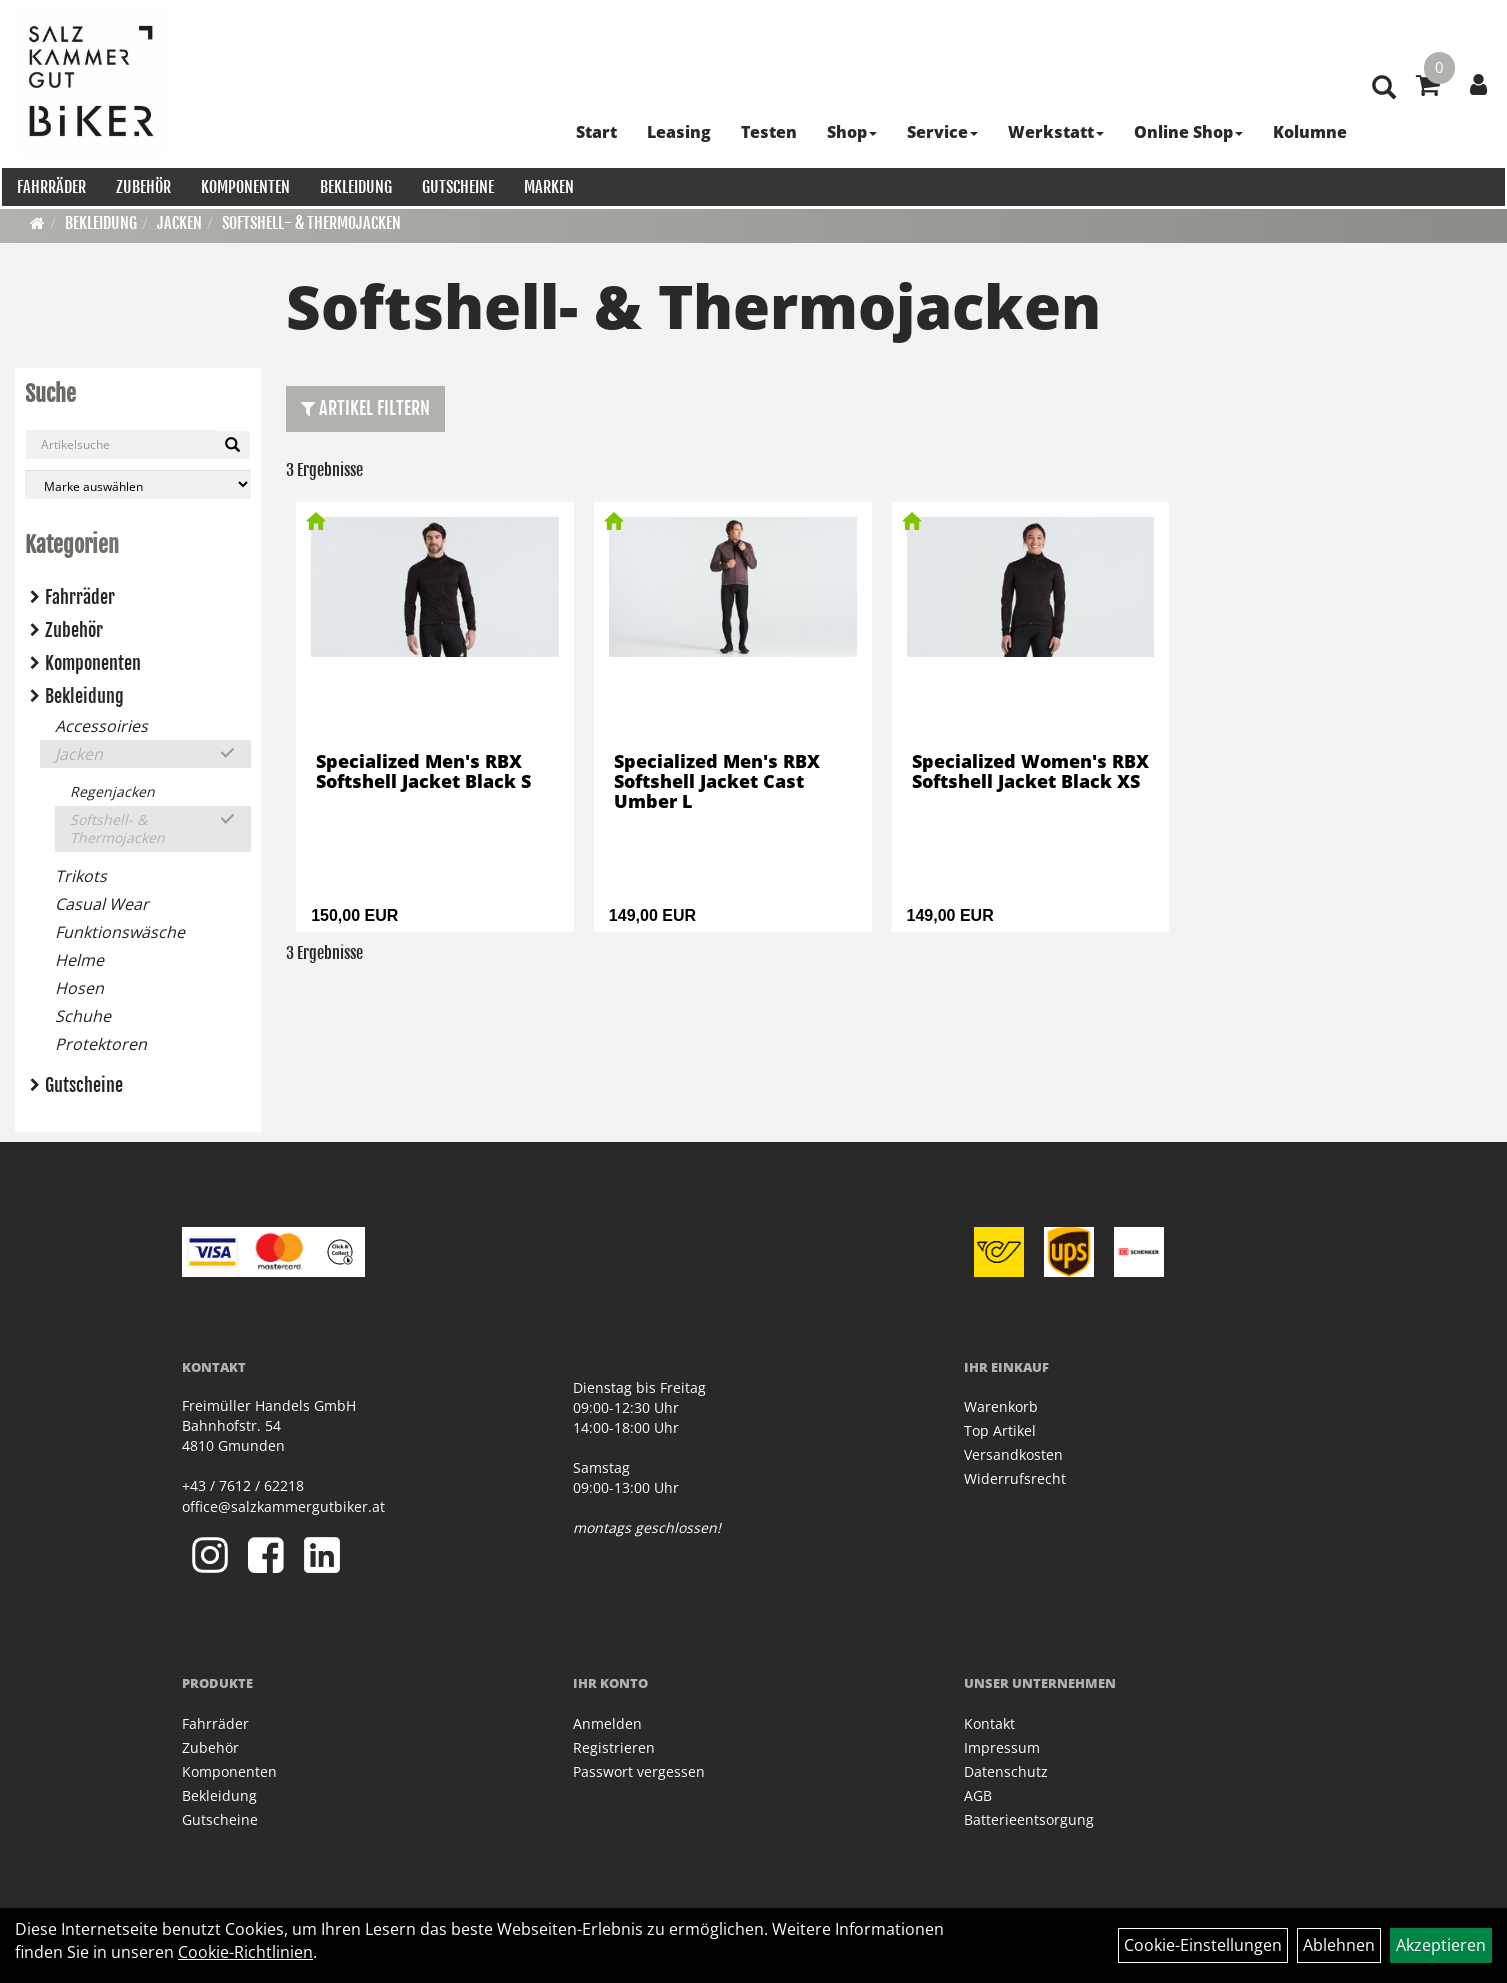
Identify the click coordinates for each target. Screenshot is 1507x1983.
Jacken (179, 223)
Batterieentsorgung (1029, 1819)
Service (937, 130)
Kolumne (1305, 130)
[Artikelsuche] (1379, 131)
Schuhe (83, 1016)
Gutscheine (456, 185)
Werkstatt (1051, 130)
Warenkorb (1001, 1406)
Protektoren (101, 1044)
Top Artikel (1000, 1430)
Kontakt (989, 1723)
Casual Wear (102, 904)
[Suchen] (232, 445)
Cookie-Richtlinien (245, 1952)
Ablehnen (1339, 1945)
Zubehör (141, 185)
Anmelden (607, 1723)
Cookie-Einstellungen (1203, 1945)
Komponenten (243, 185)
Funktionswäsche (120, 932)
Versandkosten (1013, 1454)
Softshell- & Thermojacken (311, 223)
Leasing (674, 130)
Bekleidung (354, 185)
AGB (978, 1795)
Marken (547, 185)
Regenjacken (112, 791)
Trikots (81, 876)
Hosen (79, 988)
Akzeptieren (1441, 1945)
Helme (79, 960)
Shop (847, 130)
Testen (764, 130)
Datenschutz (1006, 1771)
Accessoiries (101, 726)
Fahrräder (49, 185)
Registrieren (614, 1747)
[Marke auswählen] (138, 484)
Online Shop (1183, 130)
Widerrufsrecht (1015, 1478)
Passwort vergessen (639, 1771)
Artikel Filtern (365, 408)
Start (591, 130)
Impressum (1002, 1747)
